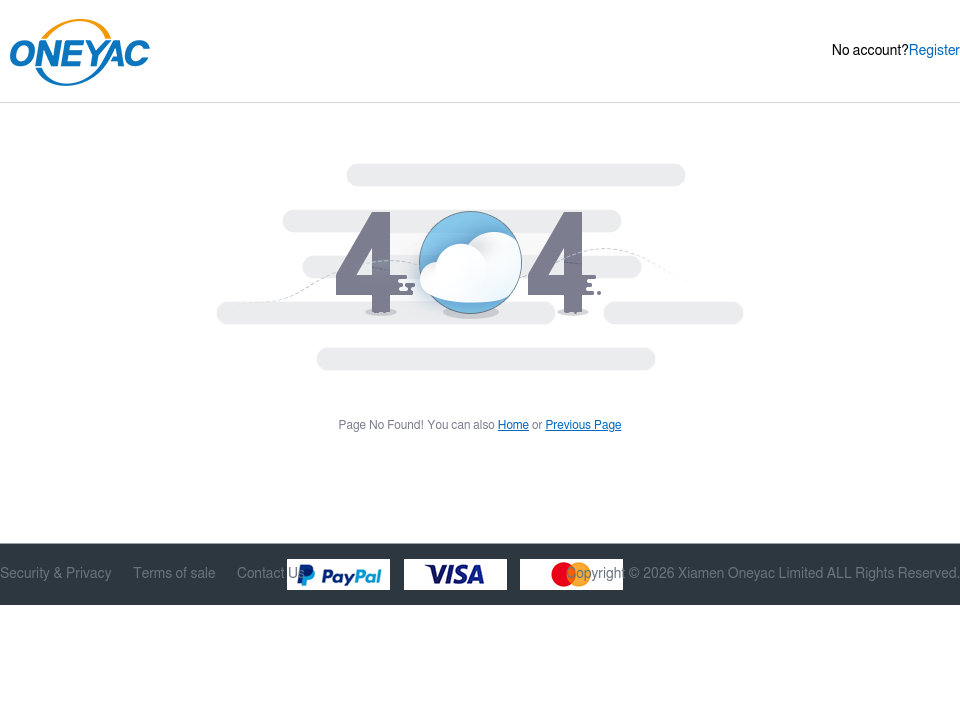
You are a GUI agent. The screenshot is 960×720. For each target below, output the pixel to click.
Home (513, 425)
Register (934, 51)
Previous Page (583, 425)
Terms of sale (174, 574)
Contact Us (271, 574)
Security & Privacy (55, 574)
